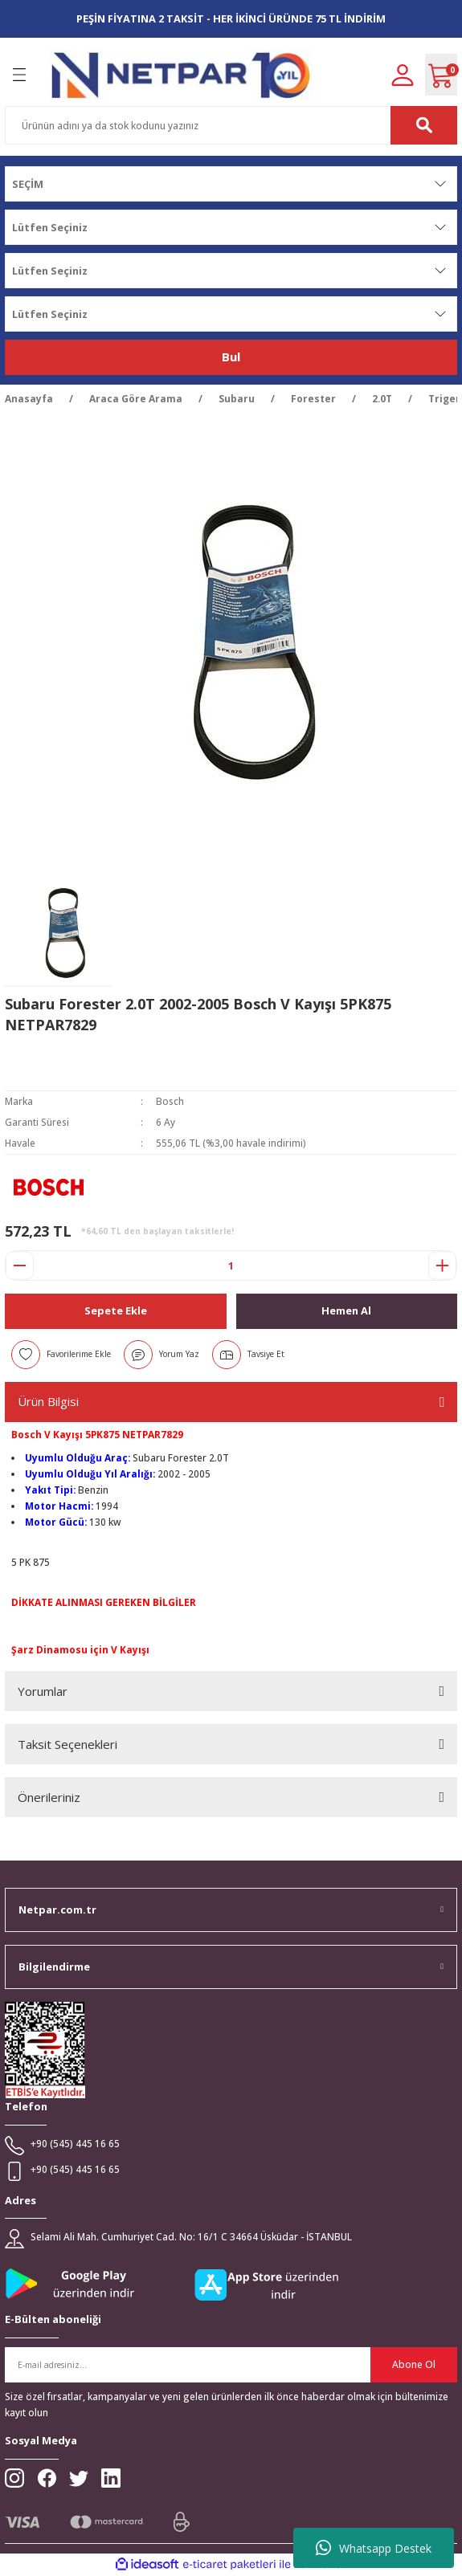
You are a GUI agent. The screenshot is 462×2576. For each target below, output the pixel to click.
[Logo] (181, 75)
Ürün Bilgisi (48, 1401)
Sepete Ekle (115, 1310)
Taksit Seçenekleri (67, 1744)
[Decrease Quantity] (20, 1265)
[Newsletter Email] (231, 2364)
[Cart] (441, 75)
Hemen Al (346, 1310)
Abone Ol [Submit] (413, 2364)
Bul (231, 356)
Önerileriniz (49, 1797)
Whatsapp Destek (373, 2548)
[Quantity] (231, 1265)
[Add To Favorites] (61, 1354)
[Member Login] (402, 73)
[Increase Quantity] (442, 1265)
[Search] (231, 125)
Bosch (170, 1100)
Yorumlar (42, 1691)
